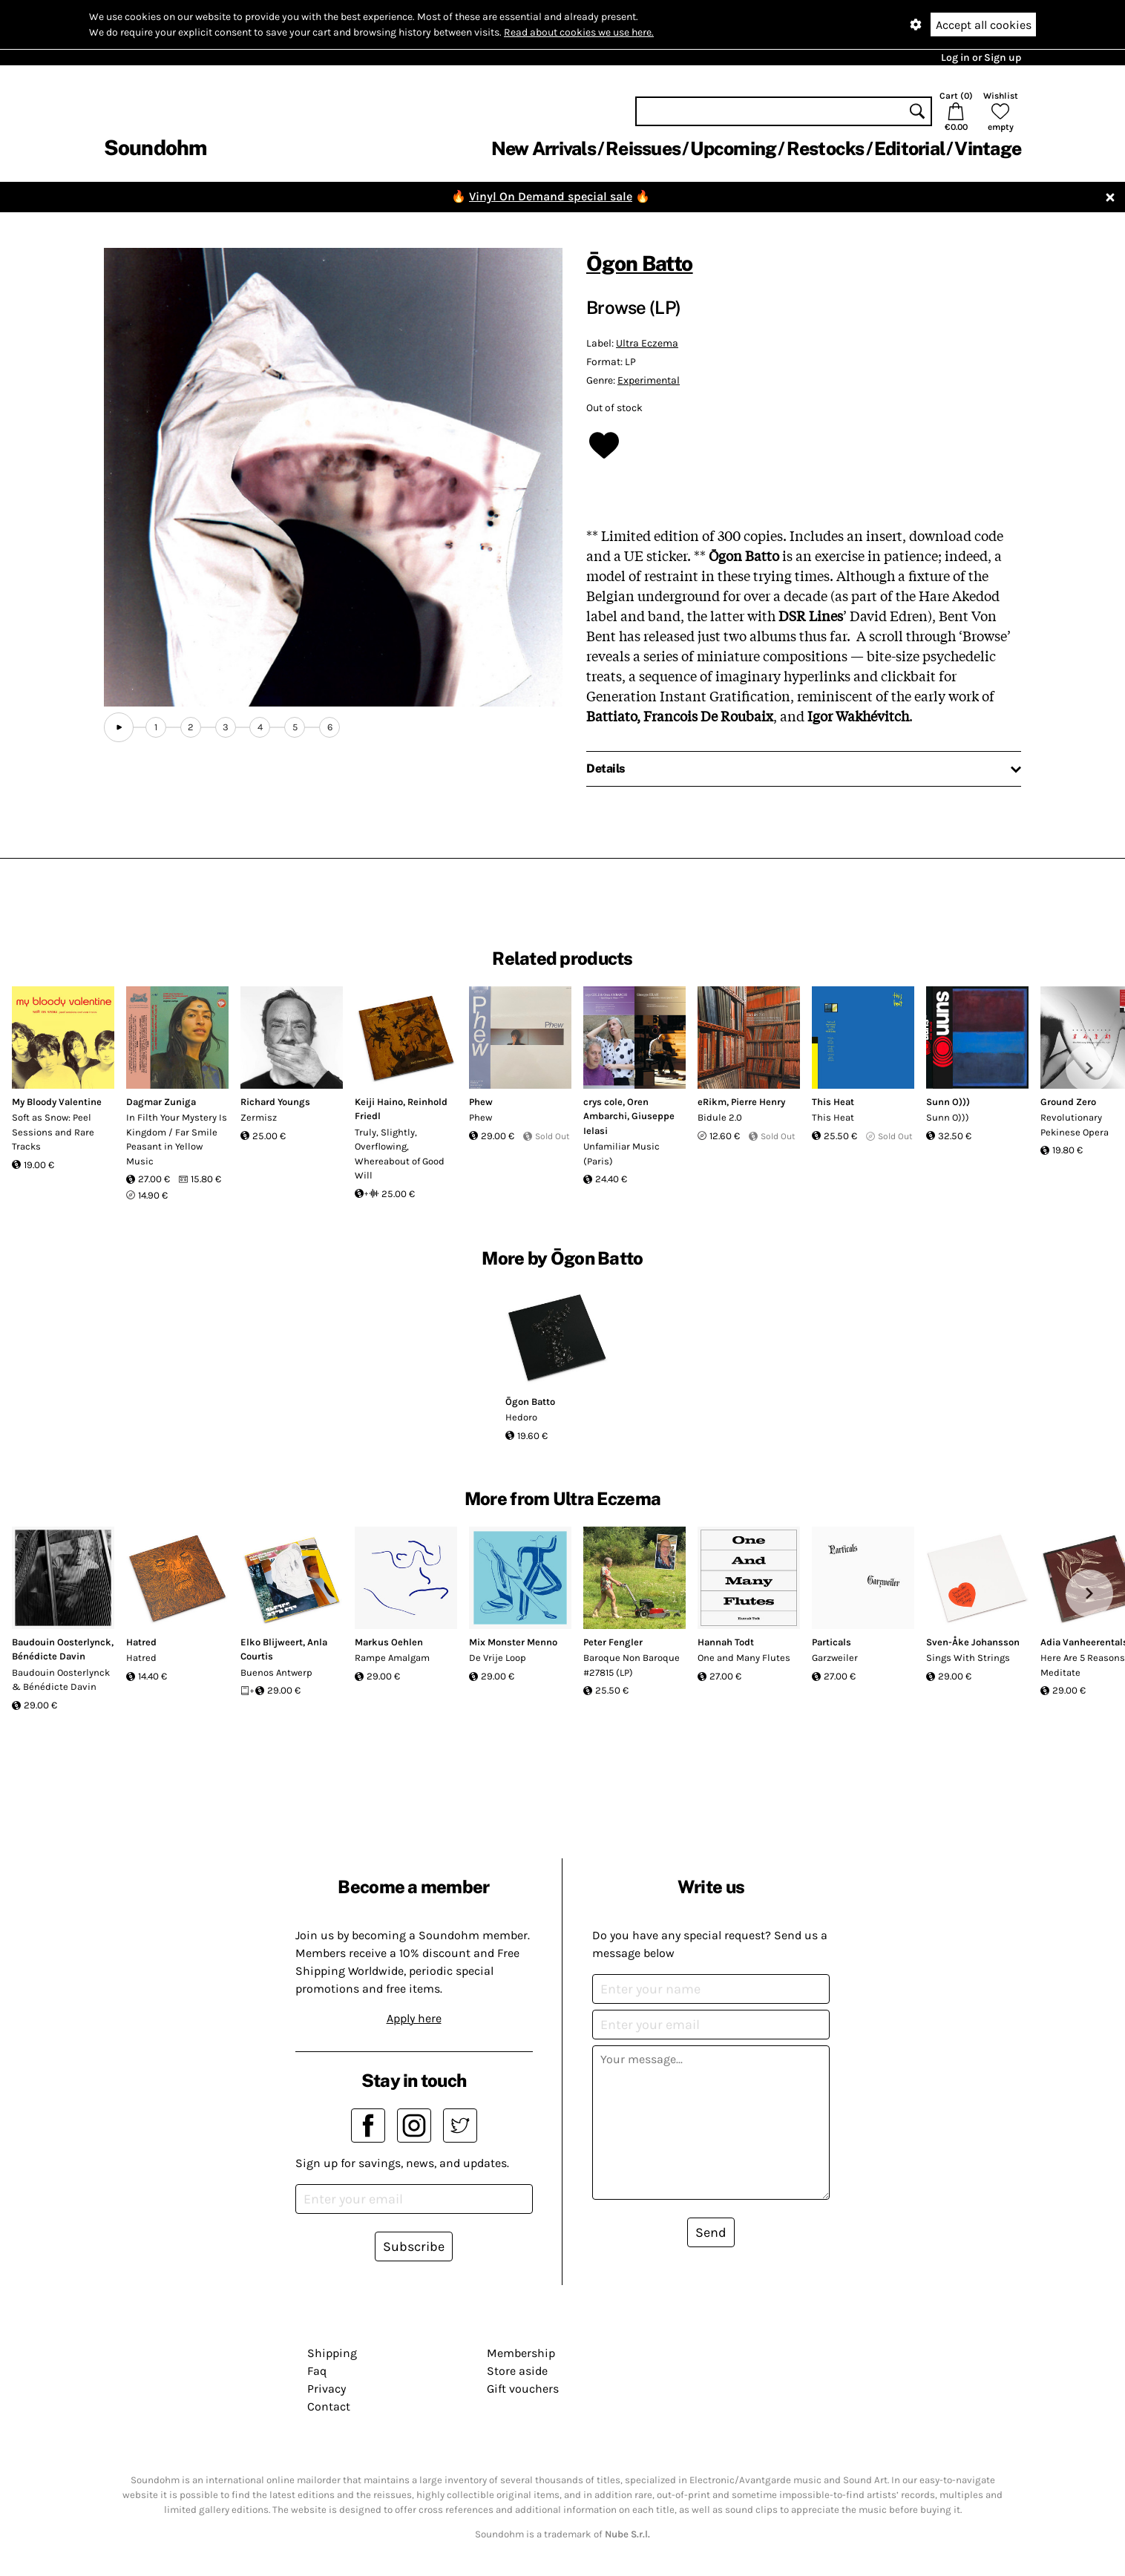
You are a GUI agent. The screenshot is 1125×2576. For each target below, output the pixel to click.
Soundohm (155, 147)
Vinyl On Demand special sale (550, 196)
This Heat (833, 1101)
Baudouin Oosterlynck (61, 1642)
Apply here (414, 2018)
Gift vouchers (523, 2389)
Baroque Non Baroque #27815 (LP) (631, 1665)
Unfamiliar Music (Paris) (621, 1154)
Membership (521, 2353)
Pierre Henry (758, 1101)
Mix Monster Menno (513, 1642)
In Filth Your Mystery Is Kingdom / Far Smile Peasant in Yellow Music (176, 1139)
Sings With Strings (968, 1657)
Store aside (517, 2371)
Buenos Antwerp (276, 1672)
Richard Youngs (275, 1101)
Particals (831, 1642)
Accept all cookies (983, 25)
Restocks (826, 148)
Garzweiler (835, 1657)
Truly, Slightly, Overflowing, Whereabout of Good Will (400, 1154)
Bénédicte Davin (48, 1656)
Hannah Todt (726, 1642)
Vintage (987, 148)
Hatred (141, 1642)
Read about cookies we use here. (579, 32)
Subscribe (414, 2246)
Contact (328, 2406)
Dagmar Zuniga (161, 1101)
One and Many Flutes (744, 1657)
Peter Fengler (613, 1642)
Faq (317, 2371)
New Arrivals (543, 148)
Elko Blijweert (271, 1642)
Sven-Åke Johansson (973, 1642)
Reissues (643, 148)
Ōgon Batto (639, 263)
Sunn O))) (948, 1101)
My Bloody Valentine (57, 1101)
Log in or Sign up (981, 57)
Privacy (326, 2389)
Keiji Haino (379, 1101)
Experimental (648, 380)
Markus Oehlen (389, 1642)
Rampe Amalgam (392, 1657)
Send (711, 2232)
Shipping (332, 2353)
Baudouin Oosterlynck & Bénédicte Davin (61, 1680)
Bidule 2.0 (720, 1117)
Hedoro (521, 1417)
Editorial (909, 148)
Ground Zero (1068, 1101)
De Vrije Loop (497, 1657)
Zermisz (258, 1117)
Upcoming (733, 148)
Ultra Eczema (647, 343)
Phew (481, 1101)
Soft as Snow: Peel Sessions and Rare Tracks (53, 1132)
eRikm (712, 1101)
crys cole (603, 1101)
